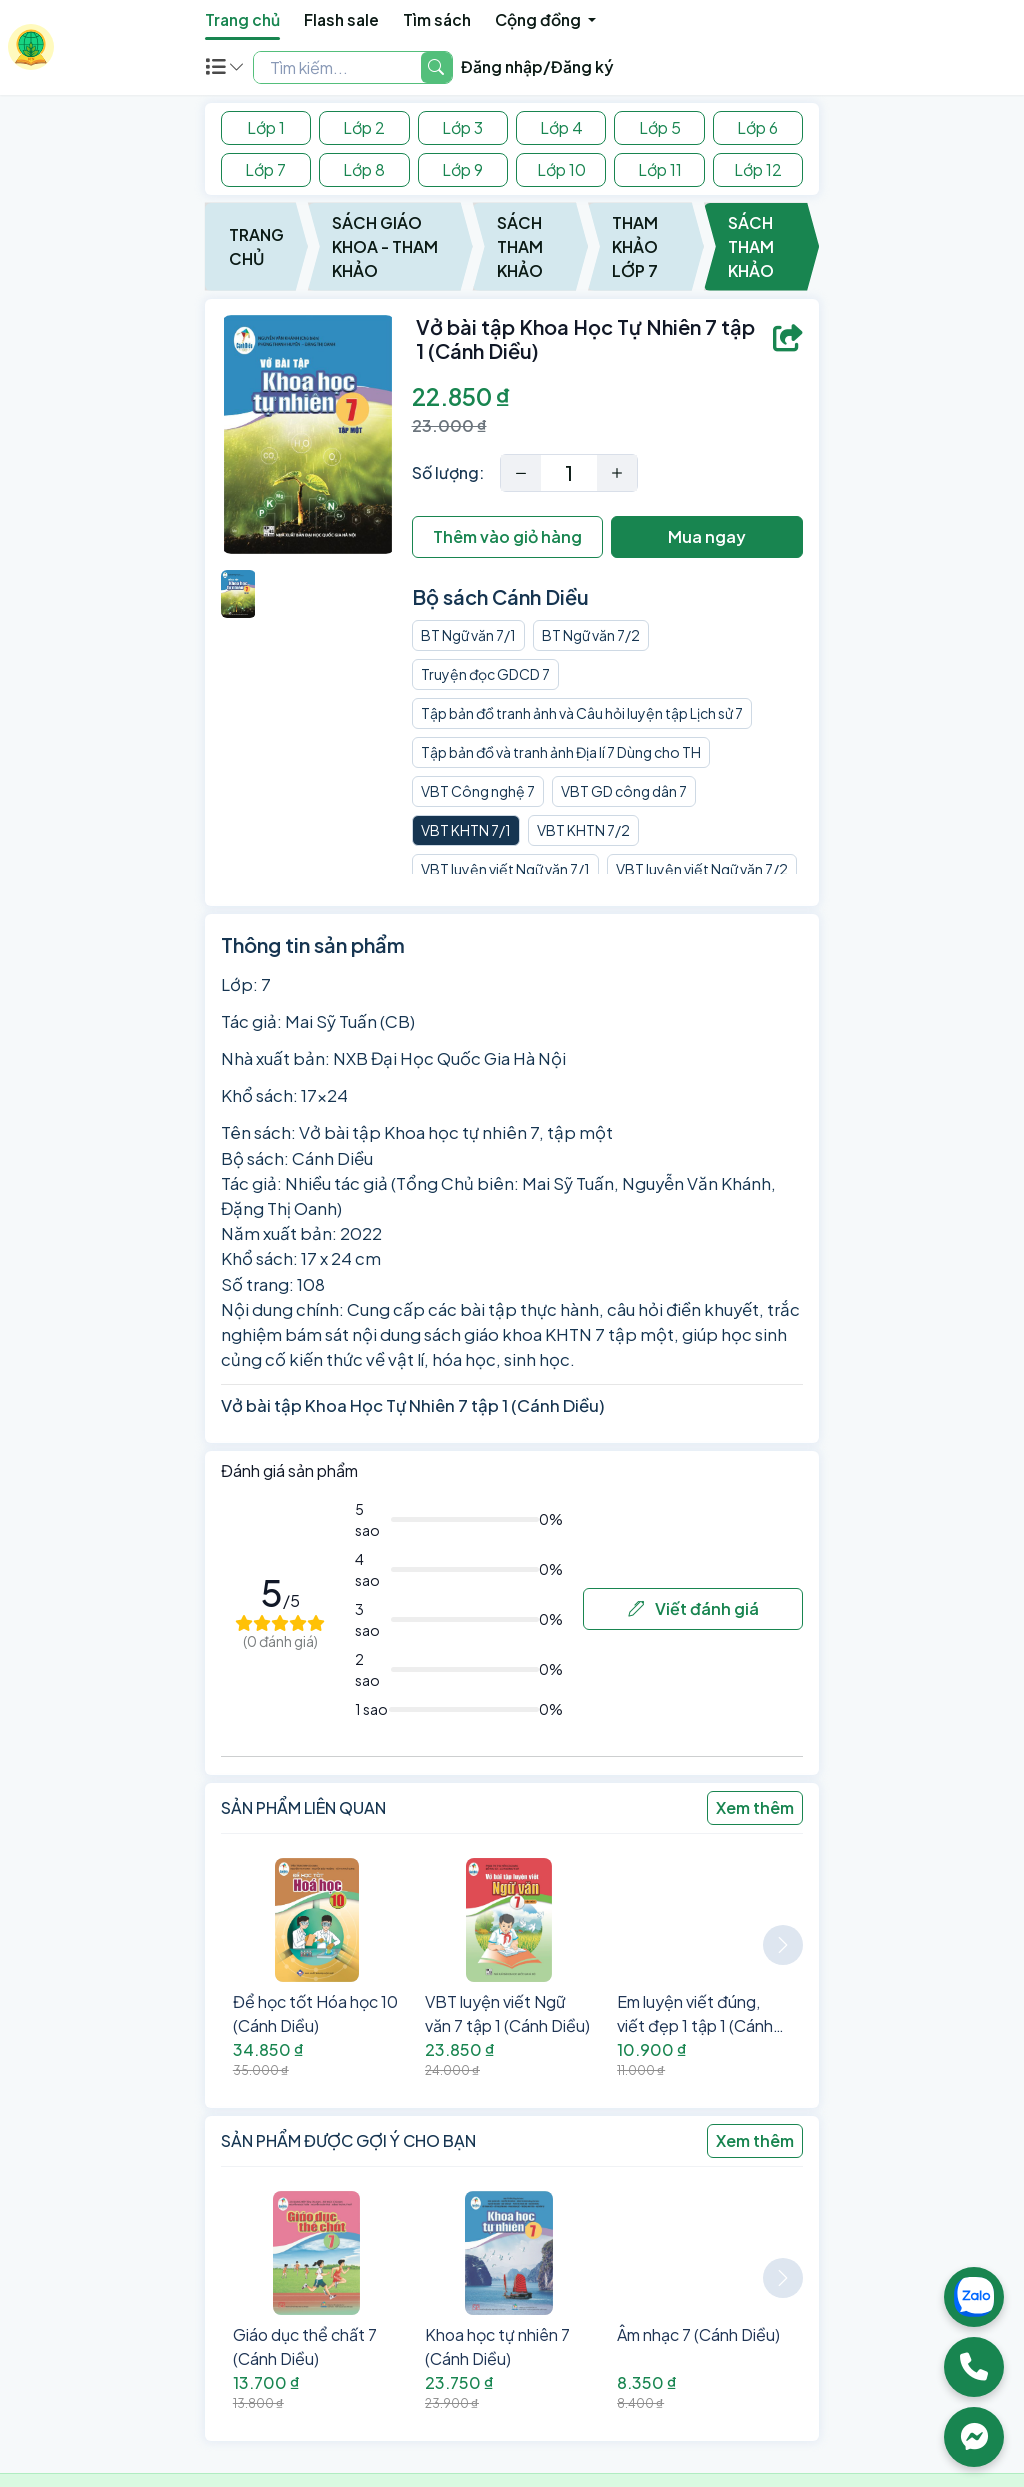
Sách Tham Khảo (520, 246)
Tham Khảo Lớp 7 (635, 246)
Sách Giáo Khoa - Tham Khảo (385, 246)
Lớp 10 (561, 169)
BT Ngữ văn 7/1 (468, 635)
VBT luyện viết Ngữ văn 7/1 (505, 869)
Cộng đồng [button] (539, 19)
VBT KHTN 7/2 (583, 830)
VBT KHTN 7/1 (466, 830)
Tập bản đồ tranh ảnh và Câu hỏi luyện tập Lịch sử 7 (582, 713)
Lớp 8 (364, 169)
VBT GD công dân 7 (624, 791)
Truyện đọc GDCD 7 (485, 674)
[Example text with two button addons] (337, 67)
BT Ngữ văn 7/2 (591, 635)
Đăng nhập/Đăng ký (537, 66)
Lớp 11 (660, 169)
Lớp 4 (561, 127)
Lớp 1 (266, 127)
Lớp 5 (660, 127)
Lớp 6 (757, 127)
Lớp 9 (462, 169)
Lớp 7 (265, 169)
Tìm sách (437, 19)
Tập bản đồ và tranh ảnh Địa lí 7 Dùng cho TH (561, 752)
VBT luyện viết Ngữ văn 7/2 (702, 869)
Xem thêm (755, 1807)
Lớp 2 (364, 127)
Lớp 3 (462, 127)
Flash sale (341, 19)
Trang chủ (242, 19)
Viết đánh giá (693, 1608)
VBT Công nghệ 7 (478, 791)
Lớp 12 (758, 169)
